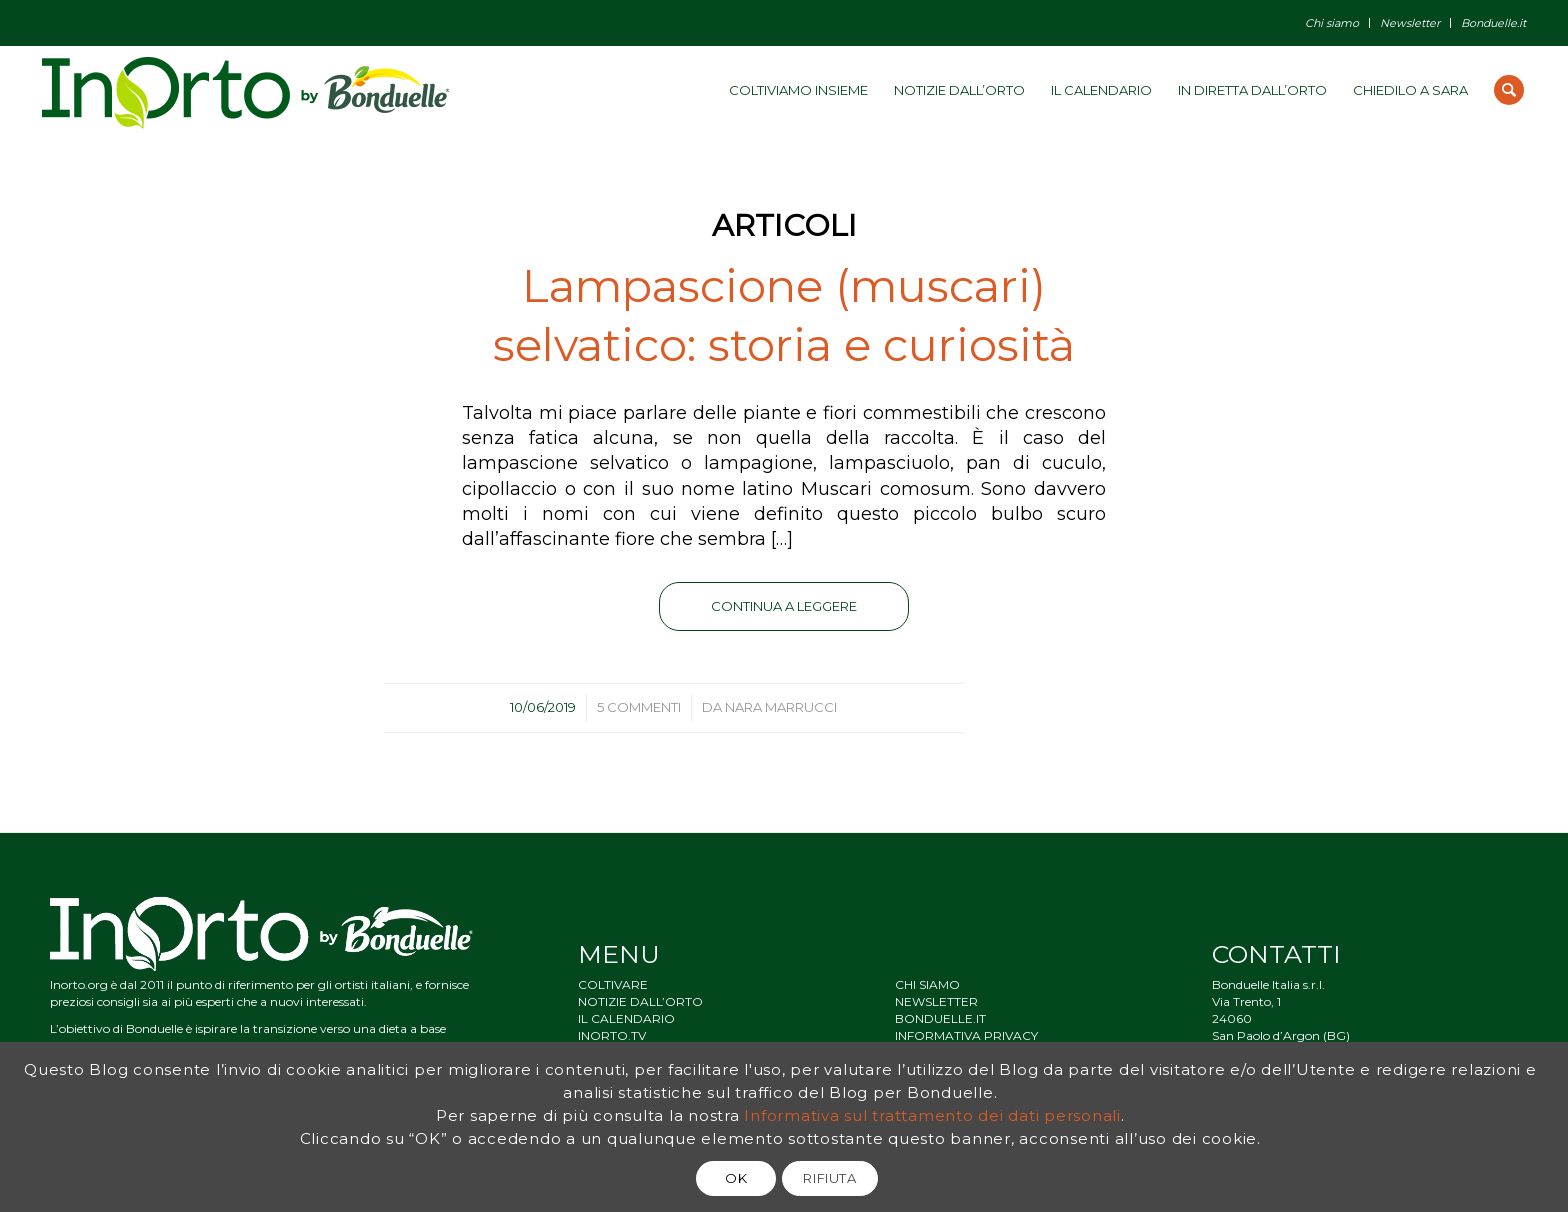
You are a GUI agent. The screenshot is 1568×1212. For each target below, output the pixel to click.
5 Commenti (639, 707)
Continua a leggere (784, 606)
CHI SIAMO (927, 984)
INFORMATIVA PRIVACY (966, 1035)
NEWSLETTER (936, 1001)
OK (736, 1178)
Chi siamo (1332, 23)
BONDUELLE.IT (940, 1018)
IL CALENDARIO (626, 1018)
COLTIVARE (613, 984)
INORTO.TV (612, 1035)
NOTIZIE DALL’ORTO (640, 1001)
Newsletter (1410, 23)
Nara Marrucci (781, 707)
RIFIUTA (830, 1178)
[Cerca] (1509, 90)
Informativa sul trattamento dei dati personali (932, 1115)
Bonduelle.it (1493, 23)
